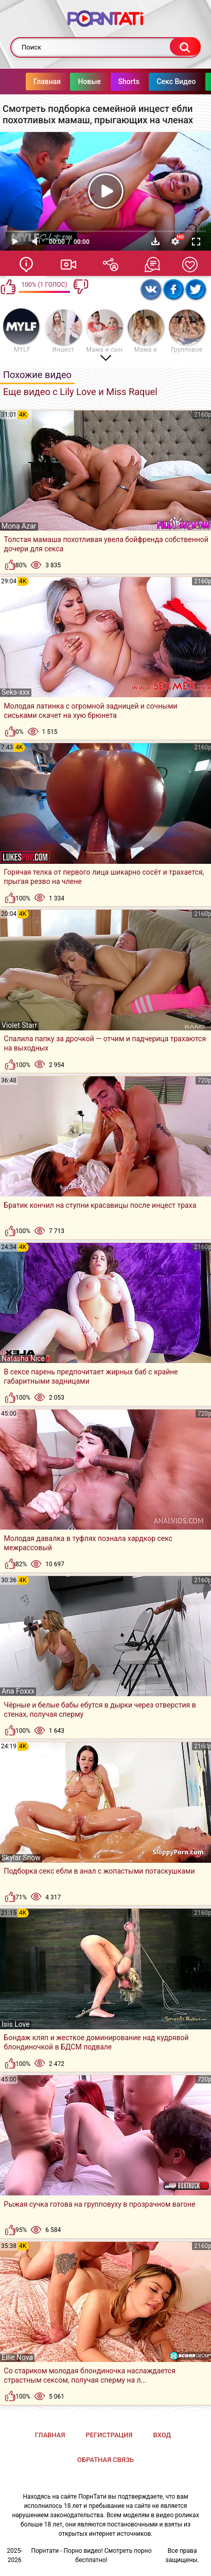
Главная (26, 81)
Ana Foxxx (18, 1691)
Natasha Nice (23, 1358)
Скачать (155, 241)
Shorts (108, 81)
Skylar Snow (21, 1857)
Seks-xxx (16, 692)
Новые (68, 81)
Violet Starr (19, 1025)
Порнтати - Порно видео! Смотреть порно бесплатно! (91, 2555)
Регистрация (108, 2435)
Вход (162, 2435)
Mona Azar (19, 526)
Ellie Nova (17, 2357)
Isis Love (16, 2024)
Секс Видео (155, 81)
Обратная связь (105, 2460)
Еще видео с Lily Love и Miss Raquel (80, 391)
